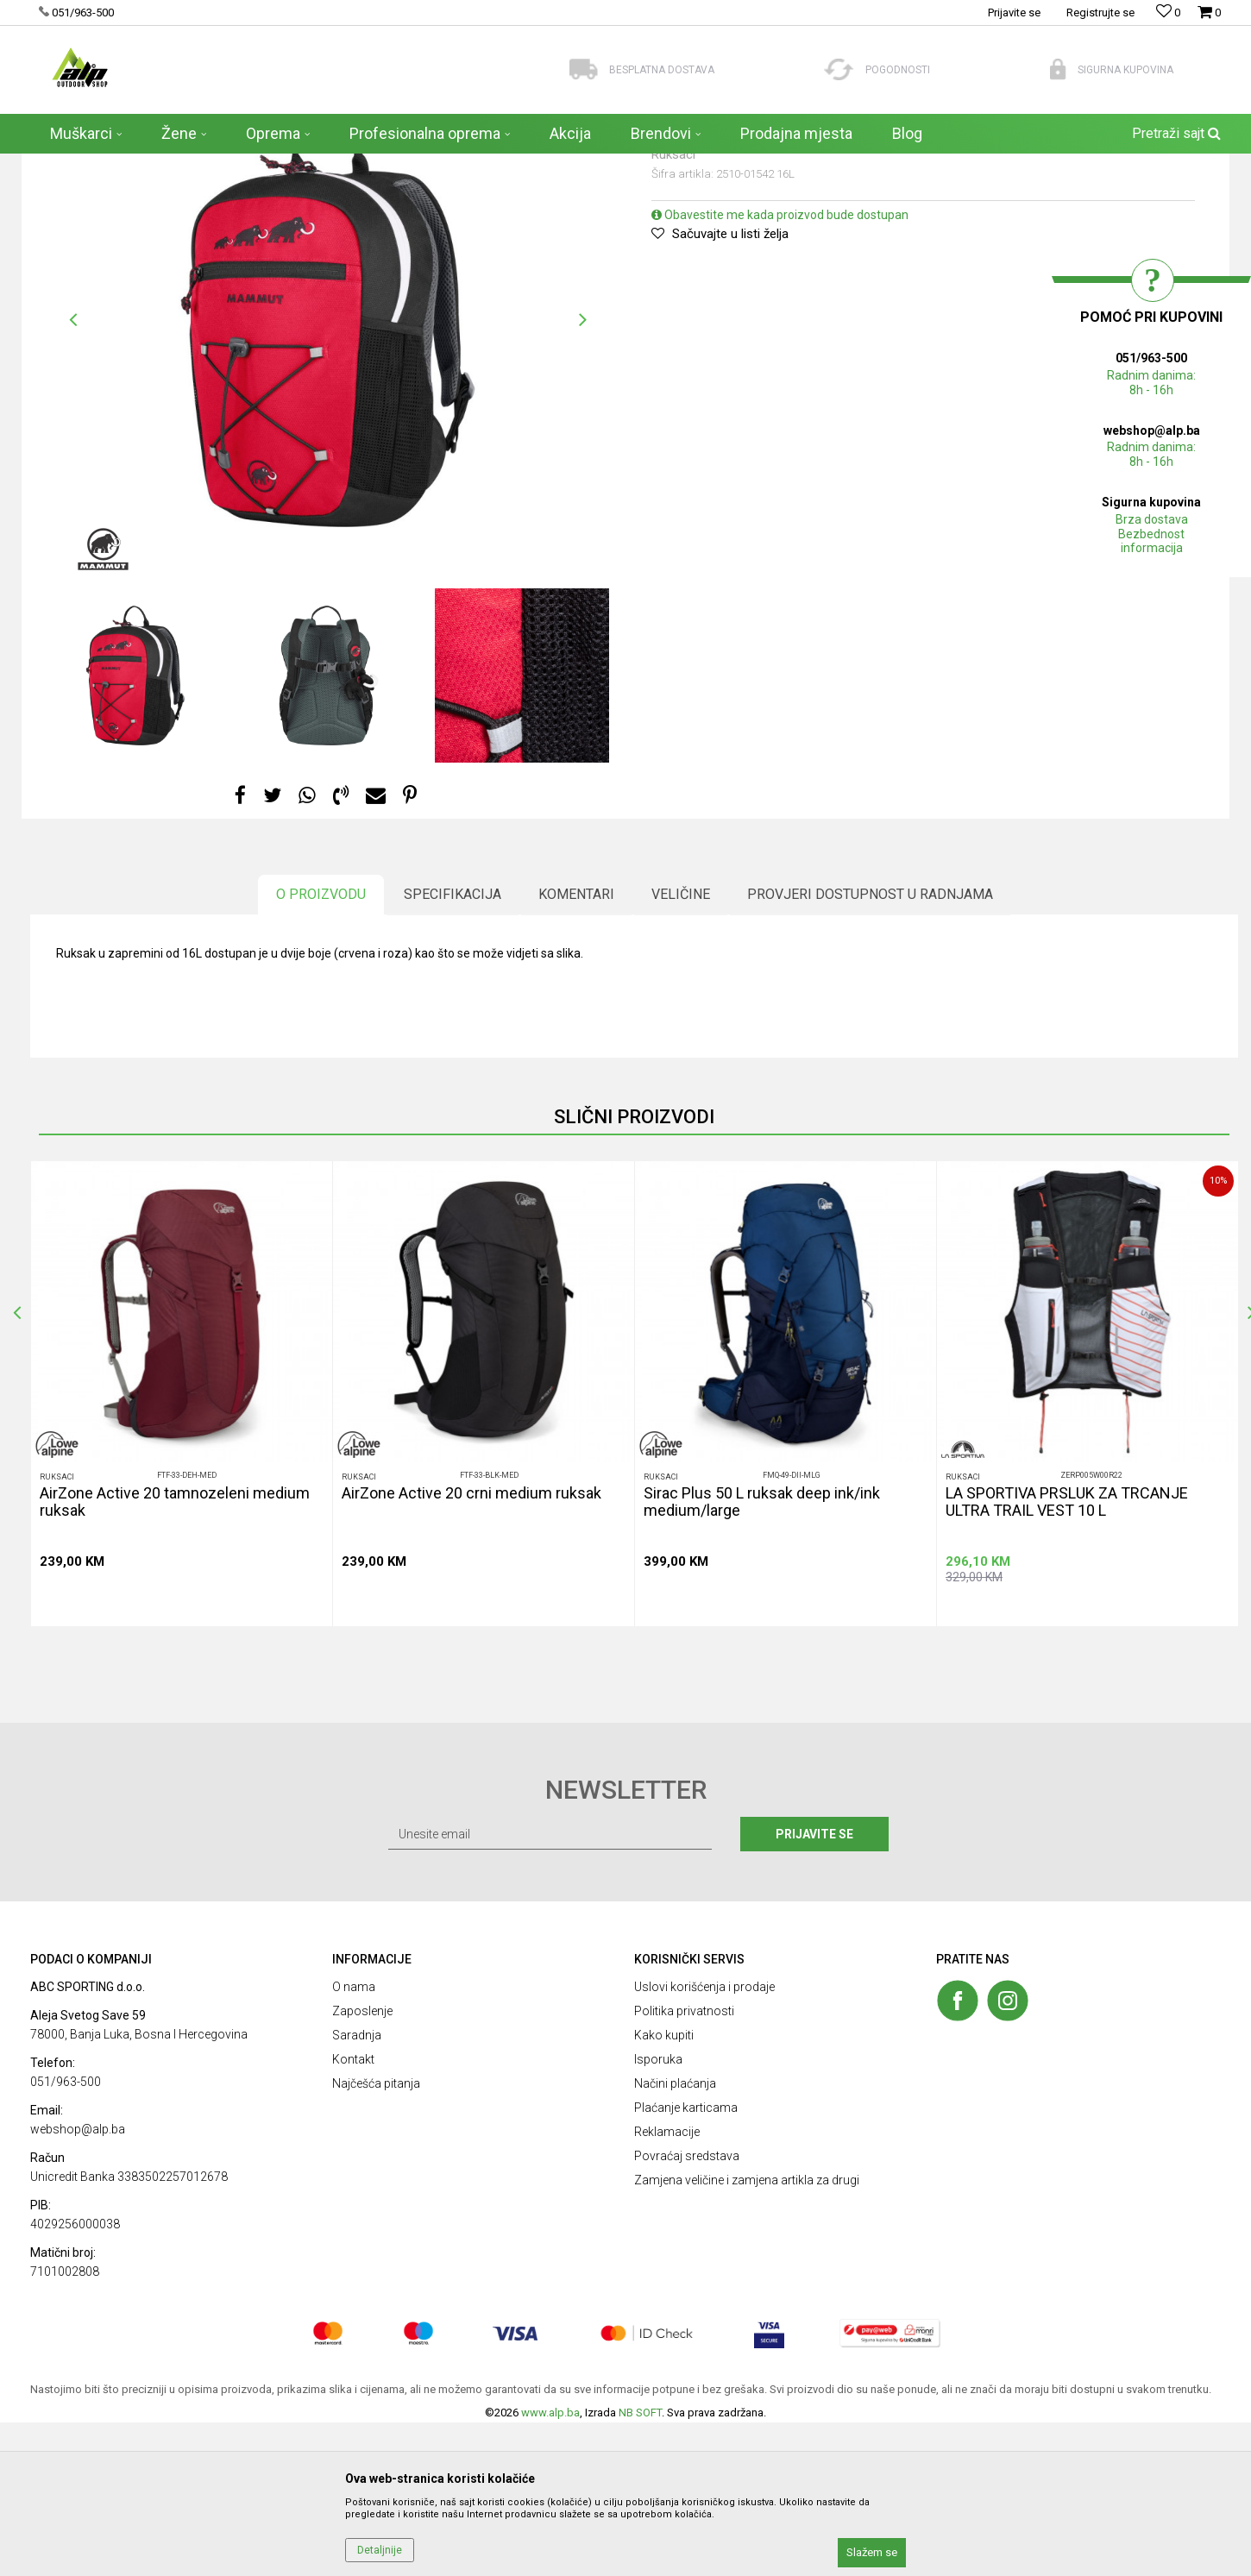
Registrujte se (1100, 12)
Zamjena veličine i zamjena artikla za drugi (746, 2333)
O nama (353, 2140)
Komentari (576, 1048)
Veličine (680, 1048)
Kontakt (353, 2213)
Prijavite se (814, 1988)
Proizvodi (151, 165)
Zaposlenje (362, 2164)
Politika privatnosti (684, 2164)
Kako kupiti (664, 2189)
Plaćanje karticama (686, 2261)
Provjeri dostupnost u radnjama (870, 1048)
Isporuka (658, 2213)
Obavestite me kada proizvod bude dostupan (779, 368)
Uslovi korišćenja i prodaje (704, 2140)
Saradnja (356, 2189)
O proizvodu (321, 1048)
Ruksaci (273, 165)
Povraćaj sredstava (686, 2309)
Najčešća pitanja (376, 2237)
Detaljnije (379, 2550)
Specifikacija (452, 1048)
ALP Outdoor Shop (73, 165)
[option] (328, 473)
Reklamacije (667, 2285)
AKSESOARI (213, 165)
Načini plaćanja (675, 2237)
